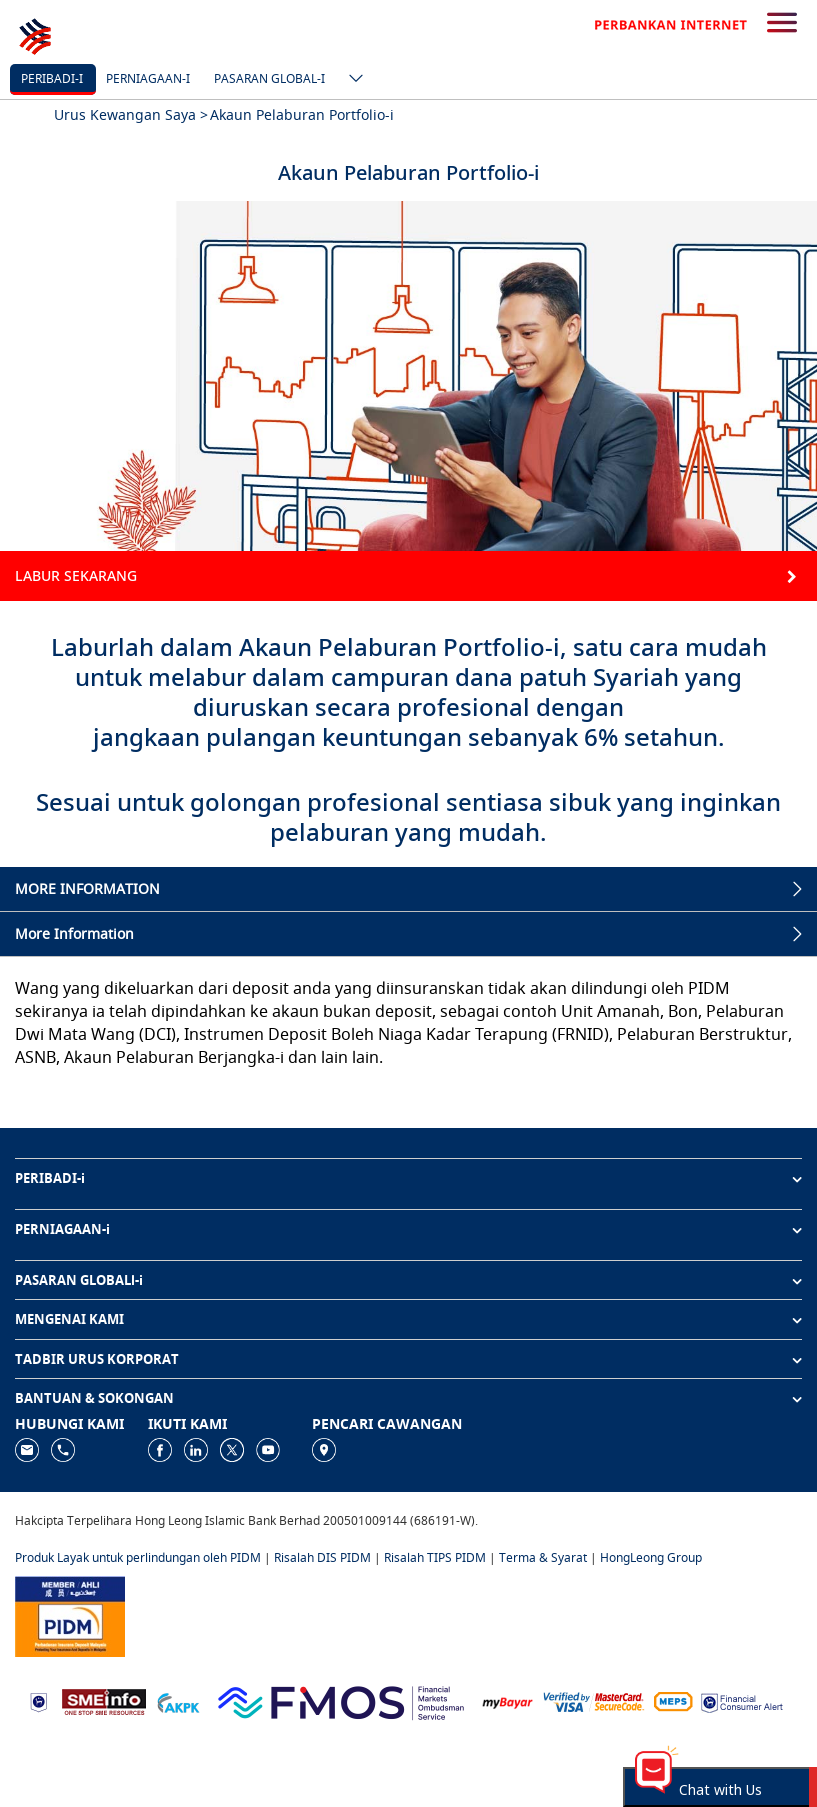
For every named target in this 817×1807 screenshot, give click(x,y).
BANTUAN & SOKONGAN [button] (94, 1398)
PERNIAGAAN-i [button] (62, 1229)
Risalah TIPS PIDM (435, 1557)
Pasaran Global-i (269, 78)
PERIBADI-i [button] (50, 1178)
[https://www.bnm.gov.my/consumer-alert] (742, 1700)
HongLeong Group (651, 1557)
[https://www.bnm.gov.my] (38, 1700)
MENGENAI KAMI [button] (69, 1319)
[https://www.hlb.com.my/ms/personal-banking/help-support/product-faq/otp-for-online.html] (594, 1700)
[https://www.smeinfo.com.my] (104, 1700)
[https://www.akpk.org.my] (178, 1700)
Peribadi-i (52, 78)
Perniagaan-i (148, 78)
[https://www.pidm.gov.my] (70, 1614)
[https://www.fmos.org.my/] (341, 1700)
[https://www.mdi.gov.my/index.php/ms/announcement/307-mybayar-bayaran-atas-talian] (507, 1700)
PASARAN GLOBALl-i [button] (79, 1280)
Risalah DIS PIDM (322, 1557)
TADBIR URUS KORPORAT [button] (97, 1359)
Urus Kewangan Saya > (131, 114)
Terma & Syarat (543, 1557)
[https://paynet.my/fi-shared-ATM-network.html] (673, 1700)
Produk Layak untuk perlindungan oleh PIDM (138, 1557)
